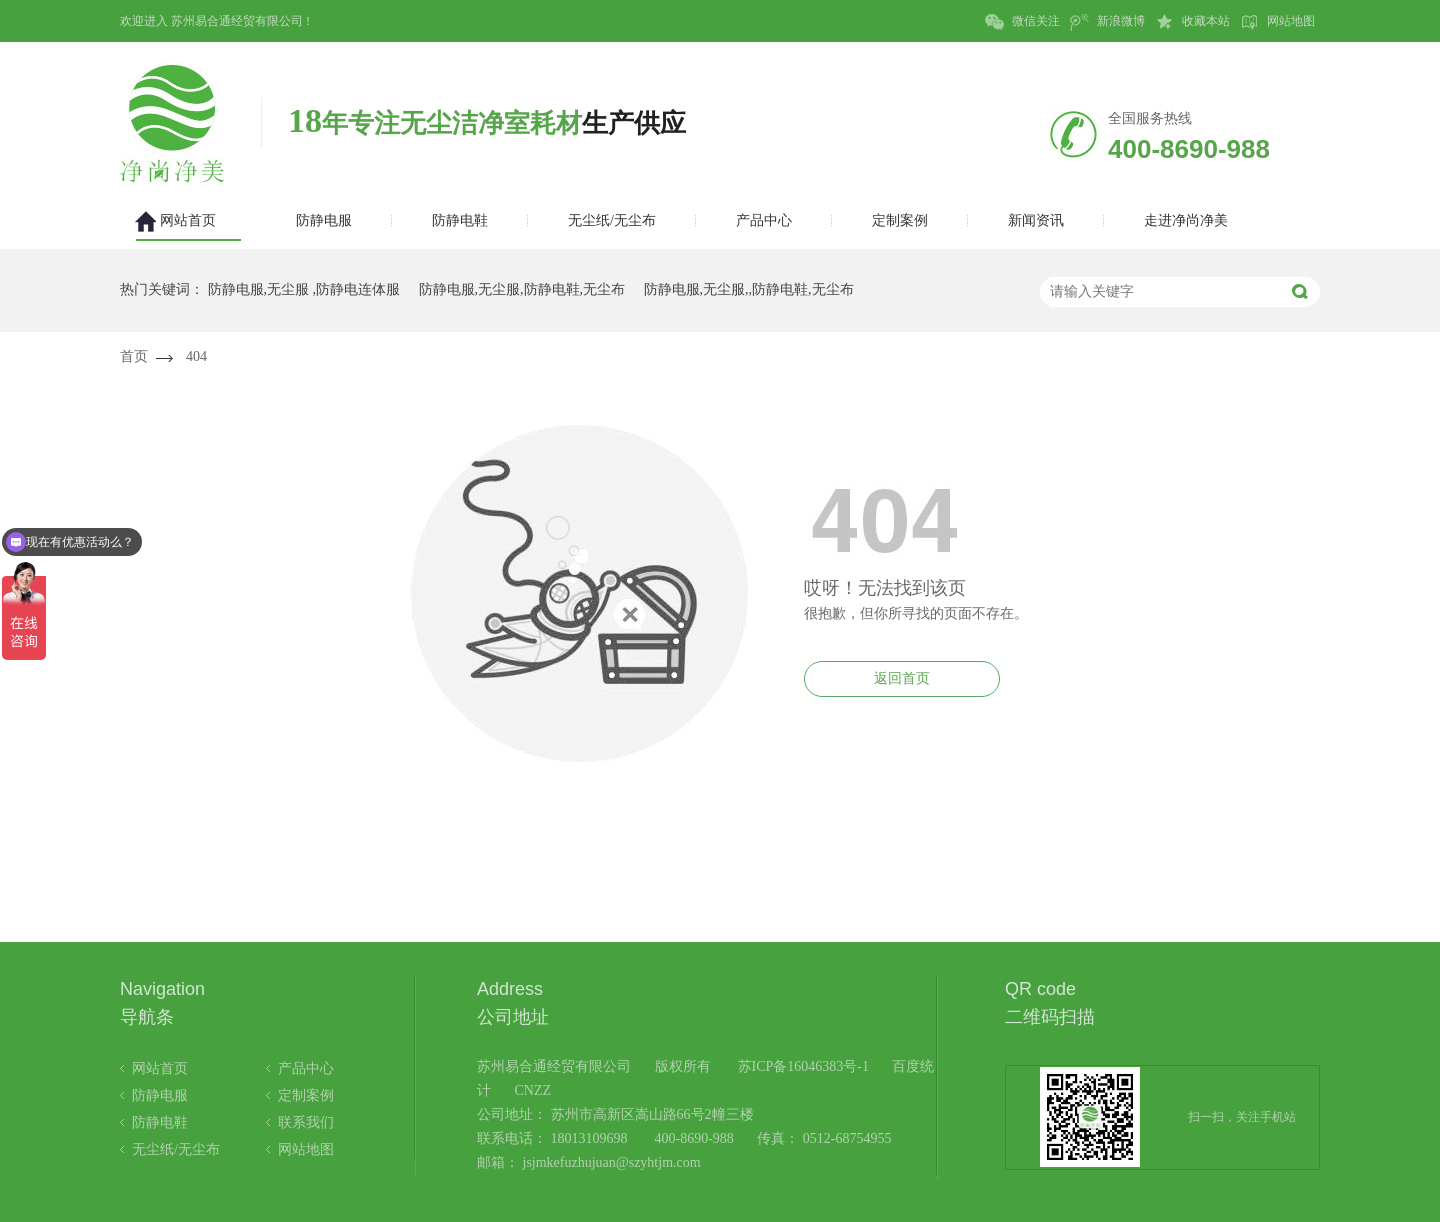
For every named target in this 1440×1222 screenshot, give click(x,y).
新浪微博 (1107, 22)
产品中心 (306, 1068)
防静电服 (160, 1095)
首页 (134, 356)
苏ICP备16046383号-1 (803, 1066)
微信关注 (1022, 22)
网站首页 (160, 1068)
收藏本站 (1192, 22)
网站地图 (1277, 22)
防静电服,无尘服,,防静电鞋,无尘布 (749, 289)
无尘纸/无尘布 (176, 1149)
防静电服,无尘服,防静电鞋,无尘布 (522, 289)
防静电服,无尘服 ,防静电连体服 (304, 289)
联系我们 (306, 1122)
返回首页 (902, 678)
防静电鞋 (160, 1122)
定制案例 (306, 1095)
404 (196, 356)
